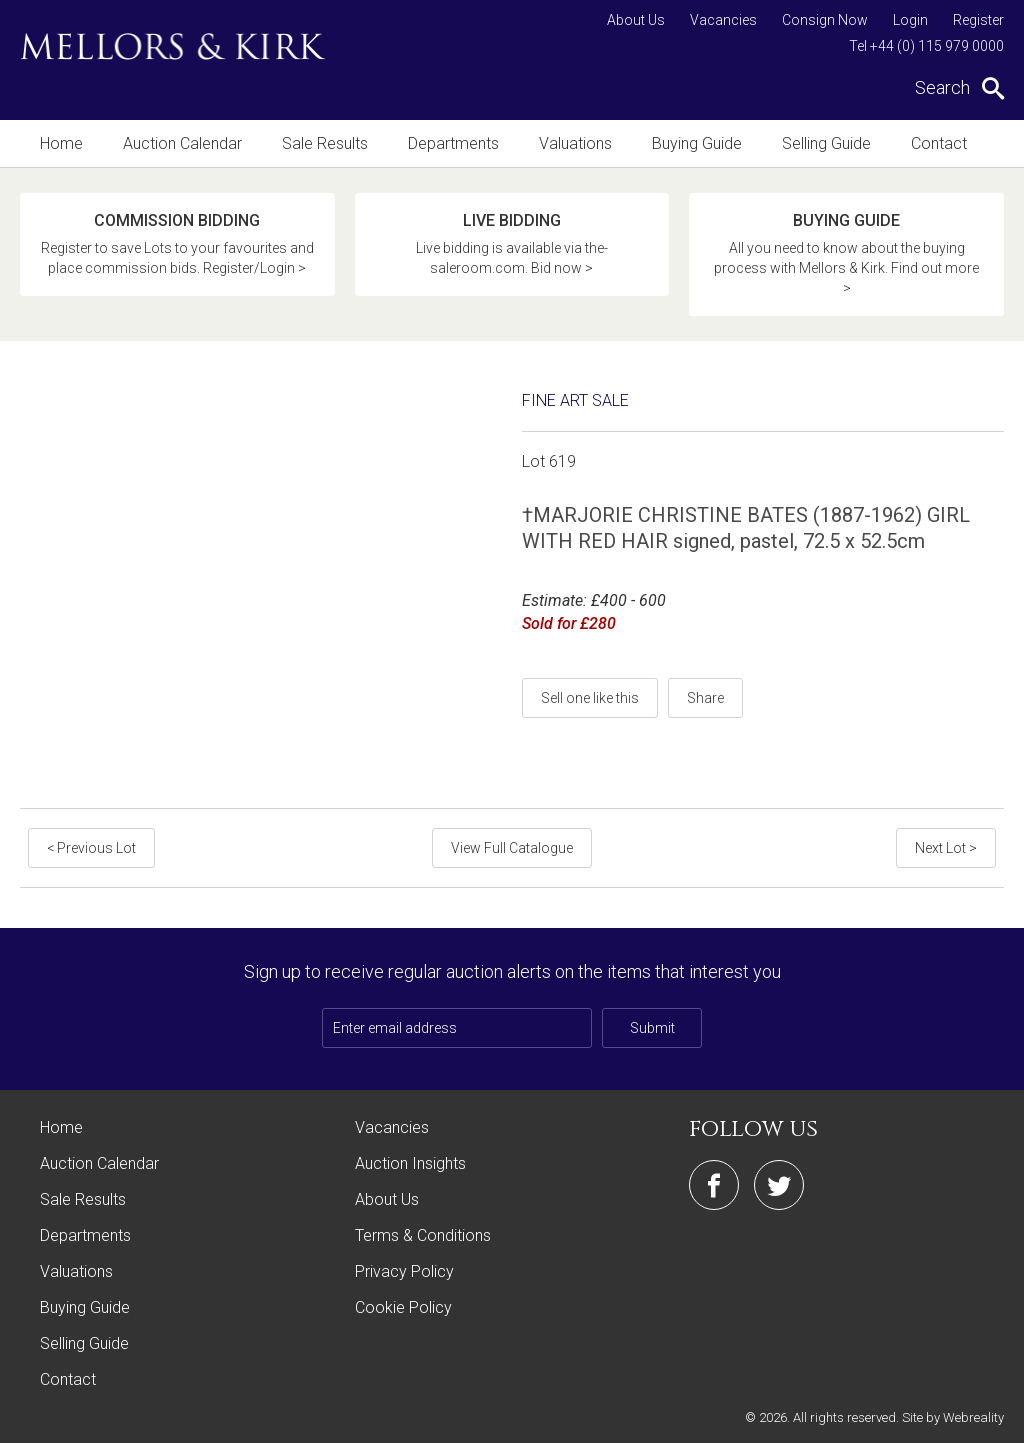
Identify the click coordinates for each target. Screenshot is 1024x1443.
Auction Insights (410, 1163)
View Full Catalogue (512, 848)
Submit (652, 1028)
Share (705, 698)
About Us (636, 20)
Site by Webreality (953, 1417)
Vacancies (723, 20)
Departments (453, 143)
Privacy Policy (404, 1271)
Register (978, 20)
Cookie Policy (403, 1307)
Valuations (575, 143)
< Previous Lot (91, 848)
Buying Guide (697, 143)
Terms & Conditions (423, 1235)
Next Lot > (946, 848)
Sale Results (325, 143)
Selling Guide (826, 143)
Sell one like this (590, 698)
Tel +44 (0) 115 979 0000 (926, 46)
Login (910, 20)
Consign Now (825, 20)
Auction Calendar (182, 143)
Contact (939, 143)
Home (61, 143)
